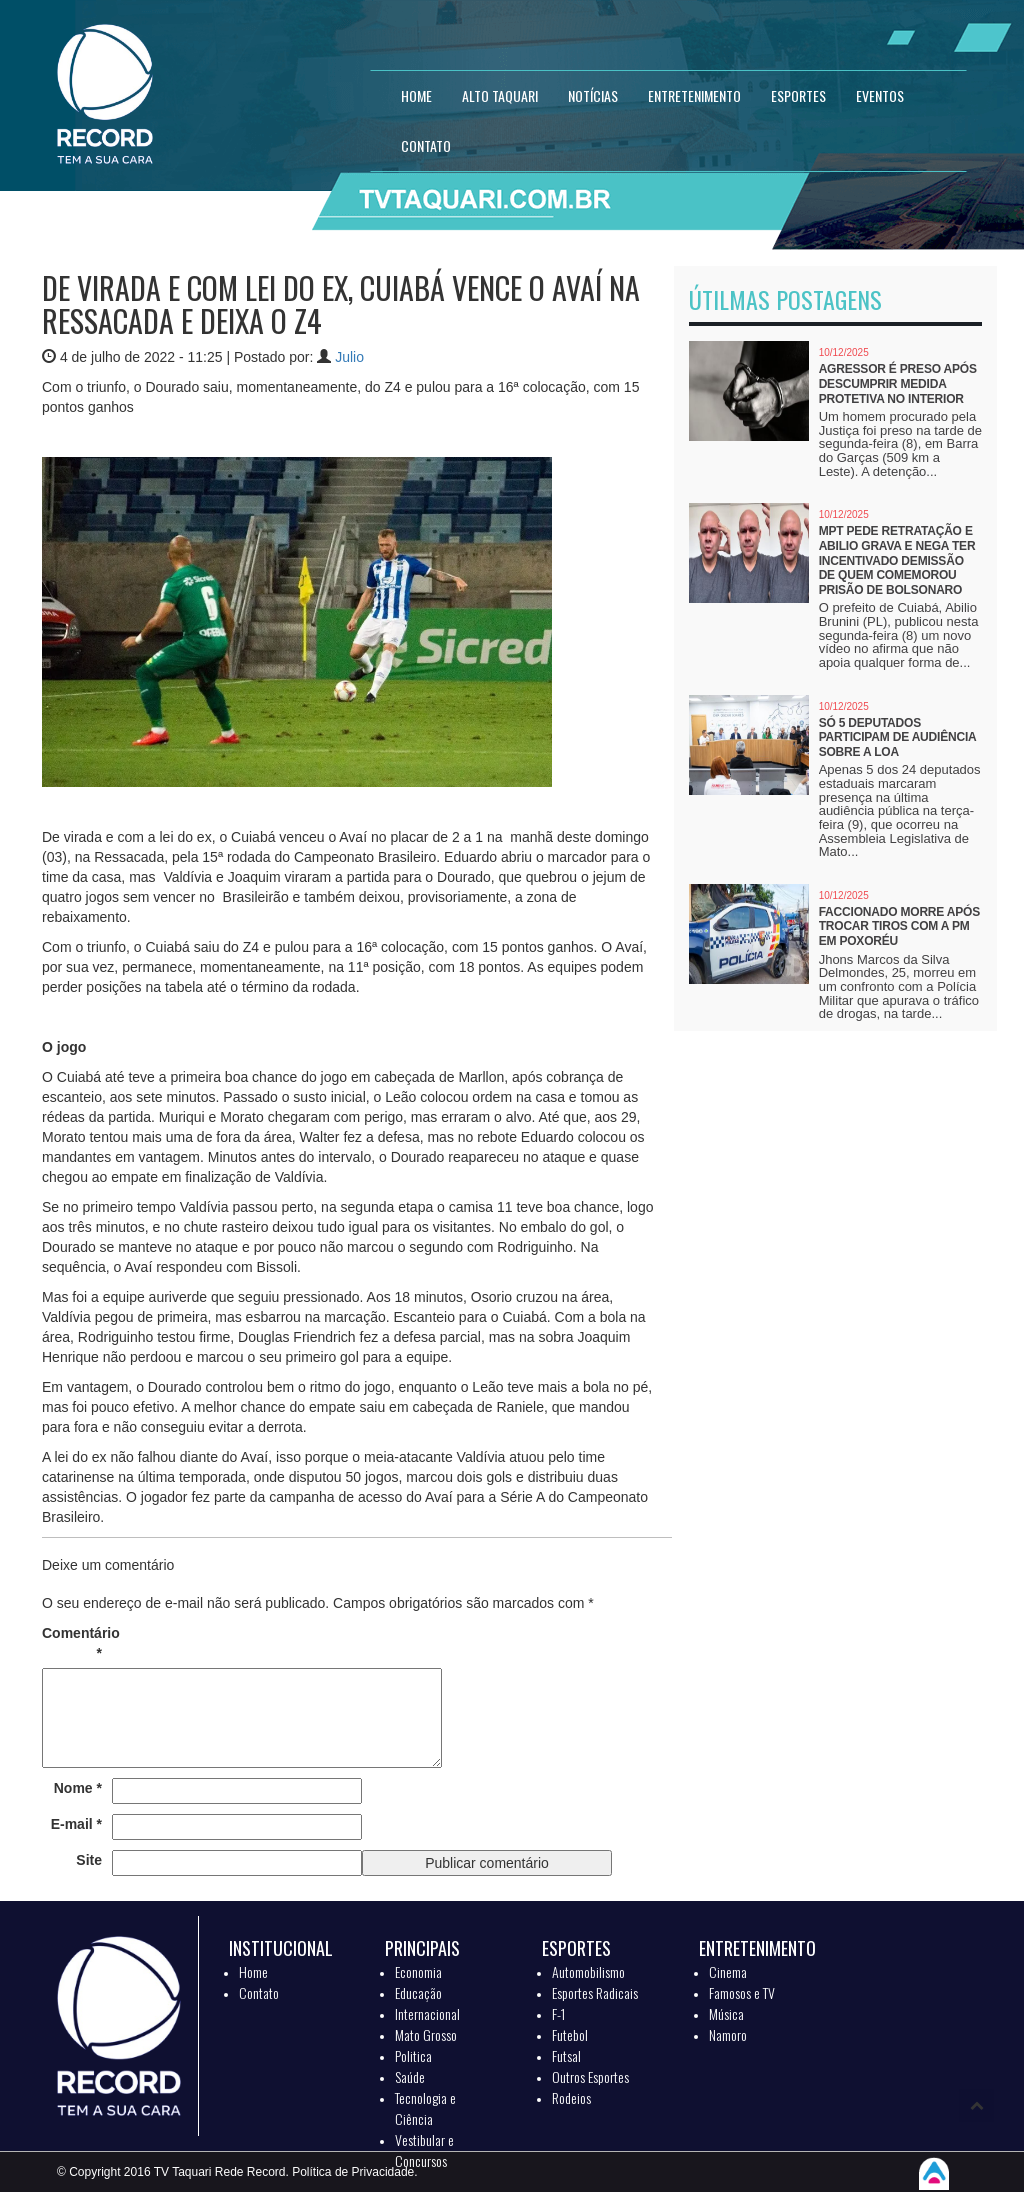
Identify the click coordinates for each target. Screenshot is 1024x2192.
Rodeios (571, 2097)
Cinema (728, 1971)
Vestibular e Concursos (424, 2150)
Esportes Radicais (595, 1992)
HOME (416, 95)
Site (89, 1860)
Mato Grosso (426, 2034)
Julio (349, 357)
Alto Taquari (500, 95)
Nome (78, 1788)
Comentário (72, 1643)
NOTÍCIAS (593, 95)
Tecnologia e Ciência (425, 2108)
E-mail (76, 1824)
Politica (413, 2055)
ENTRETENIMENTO (694, 95)
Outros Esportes (590, 2076)
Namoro (728, 2034)
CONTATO (426, 145)
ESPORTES (798, 95)
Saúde (410, 2076)
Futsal (566, 2055)
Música (726, 2013)
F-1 (558, 2013)
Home (253, 1971)
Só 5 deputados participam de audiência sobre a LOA (897, 737)
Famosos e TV (742, 1992)
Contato (259, 1992)
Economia (418, 1971)
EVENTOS (880, 95)
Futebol (570, 2034)
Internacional (427, 2013)
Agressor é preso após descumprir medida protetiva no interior (898, 383)
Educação (418, 1992)
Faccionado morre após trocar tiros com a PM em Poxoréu (899, 926)
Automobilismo (588, 1971)
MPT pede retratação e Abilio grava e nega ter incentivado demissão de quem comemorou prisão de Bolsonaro (897, 560)
